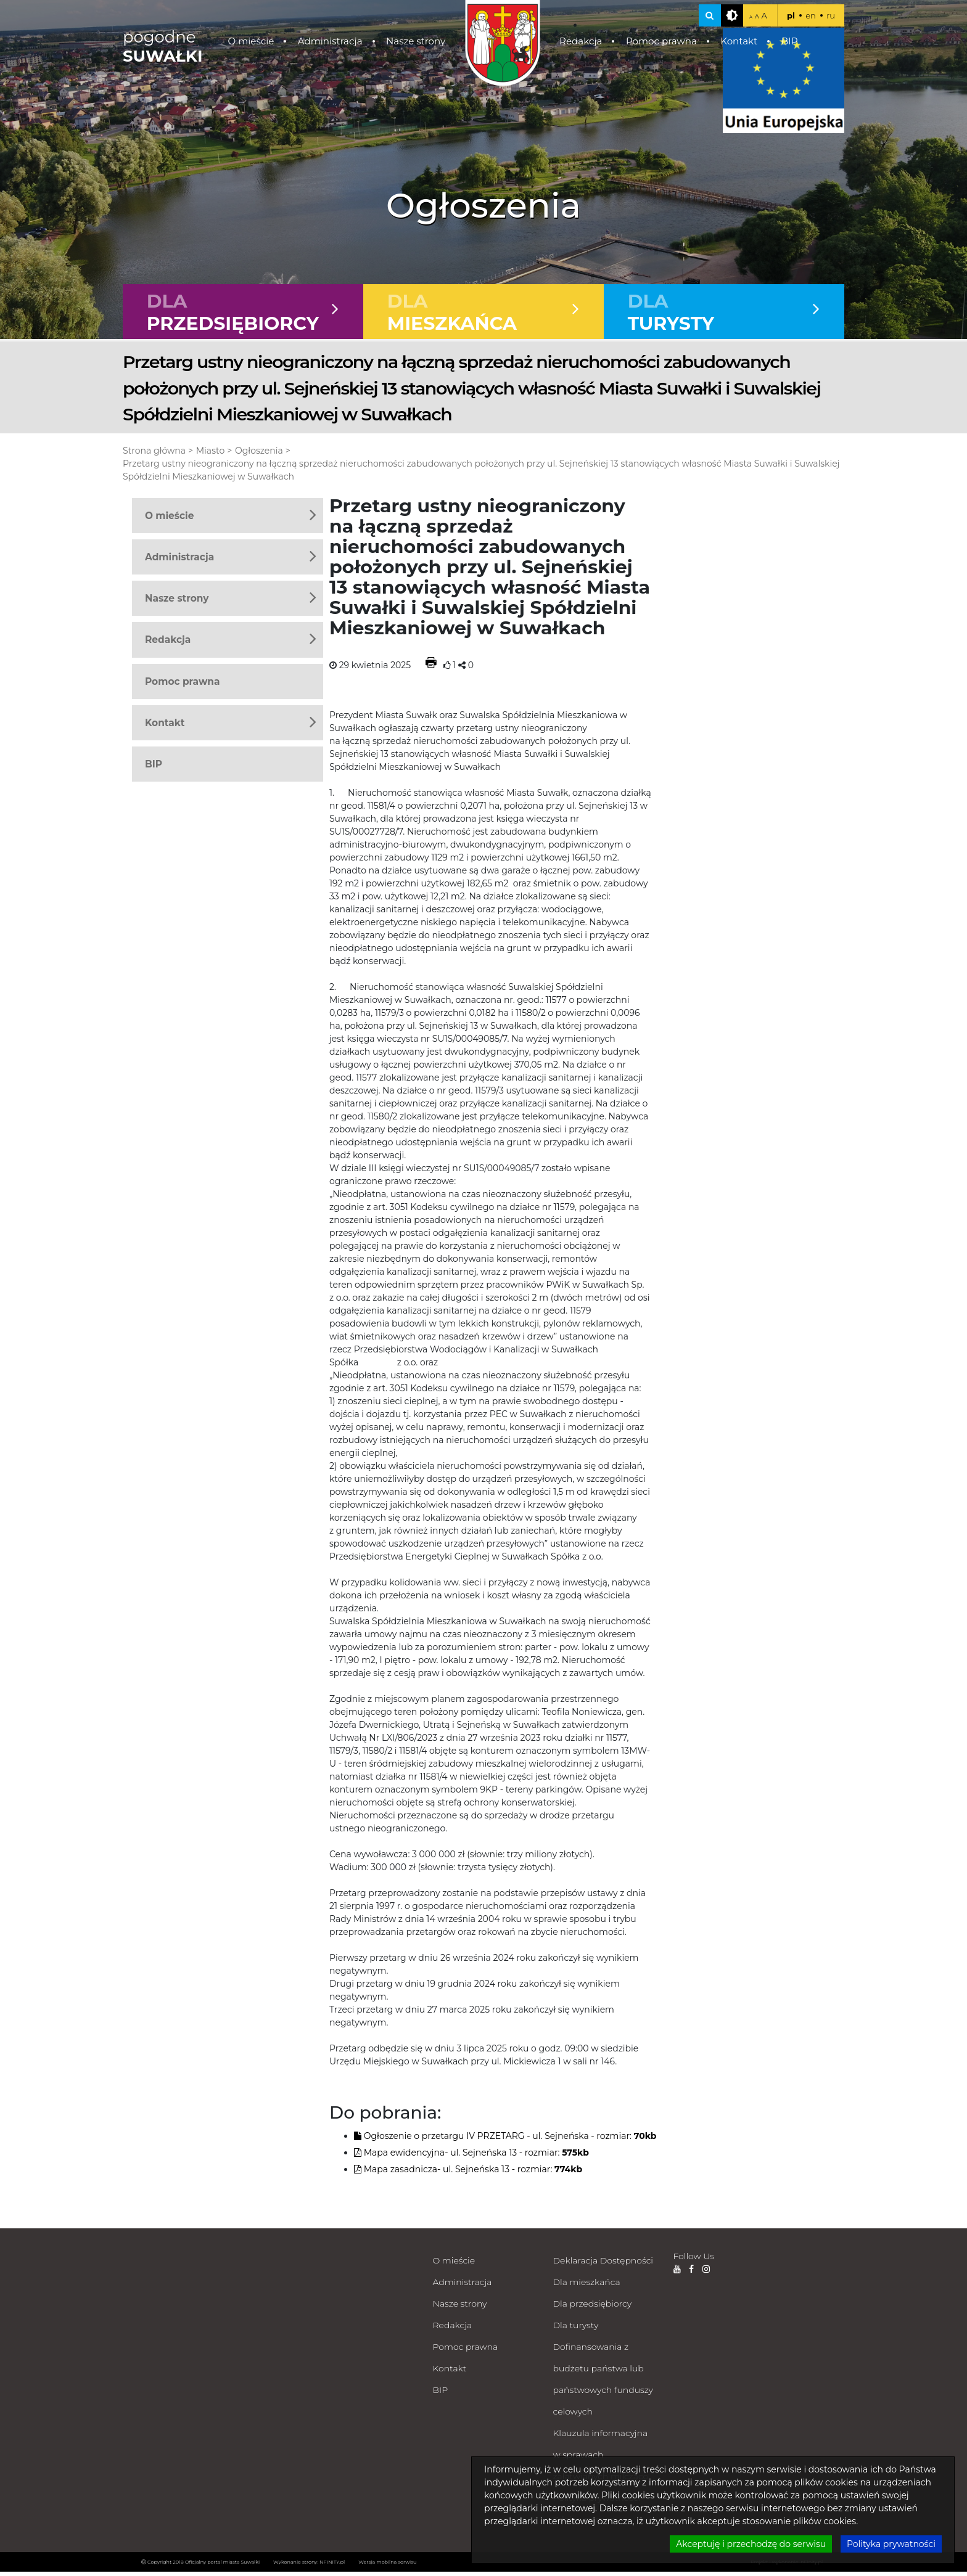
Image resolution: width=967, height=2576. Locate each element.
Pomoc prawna (661, 41)
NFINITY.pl (332, 2566)
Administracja (330, 41)
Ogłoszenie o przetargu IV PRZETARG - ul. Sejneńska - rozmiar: (505, 2140)
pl (791, 15)
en (810, 15)
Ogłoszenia (259, 454)
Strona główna (154, 454)
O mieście (251, 41)
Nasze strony (415, 41)
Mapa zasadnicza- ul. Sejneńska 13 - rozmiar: (468, 2173)
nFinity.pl (811, 2566)
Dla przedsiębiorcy (592, 2307)
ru (830, 15)
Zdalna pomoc (584, 2523)
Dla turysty (576, 2329)
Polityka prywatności (597, 2502)
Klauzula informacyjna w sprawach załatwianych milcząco (601, 2459)
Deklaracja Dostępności (603, 2264)
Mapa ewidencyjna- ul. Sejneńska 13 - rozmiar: (471, 2156)
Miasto (210, 454)
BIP (789, 41)
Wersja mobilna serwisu (387, 2566)
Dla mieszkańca (586, 2286)
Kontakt (738, 41)
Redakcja (581, 41)
